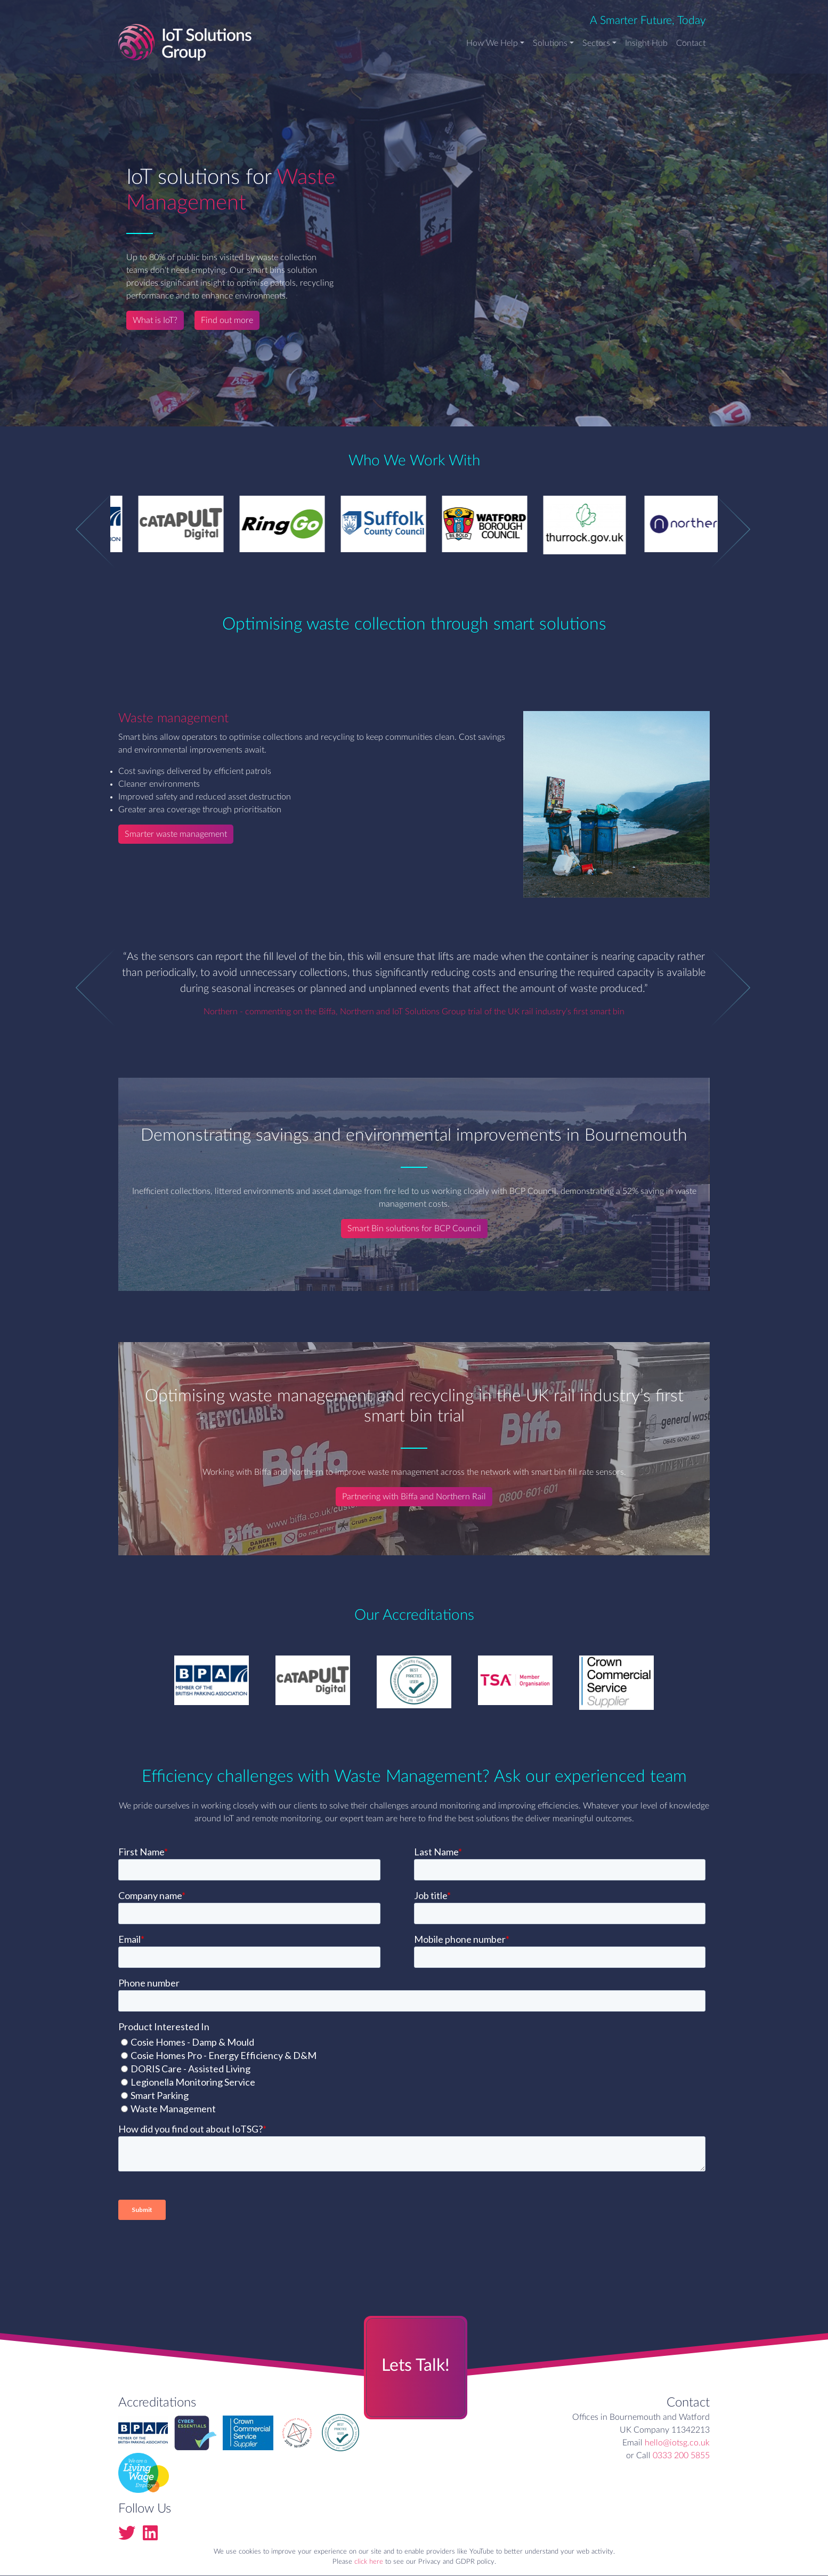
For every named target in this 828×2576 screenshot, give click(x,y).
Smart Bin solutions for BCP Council (414, 1228)
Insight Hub (646, 43)
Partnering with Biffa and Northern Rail (414, 1496)
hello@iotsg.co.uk (677, 2442)
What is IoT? (155, 320)
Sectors (596, 43)
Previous (81, 529)
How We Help (492, 43)
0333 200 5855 (681, 2455)
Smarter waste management (176, 834)
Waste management (173, 718)
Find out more (227, 320)
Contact (690, 43)
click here (368, 2561)
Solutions (550, 43)
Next (715, 529)
